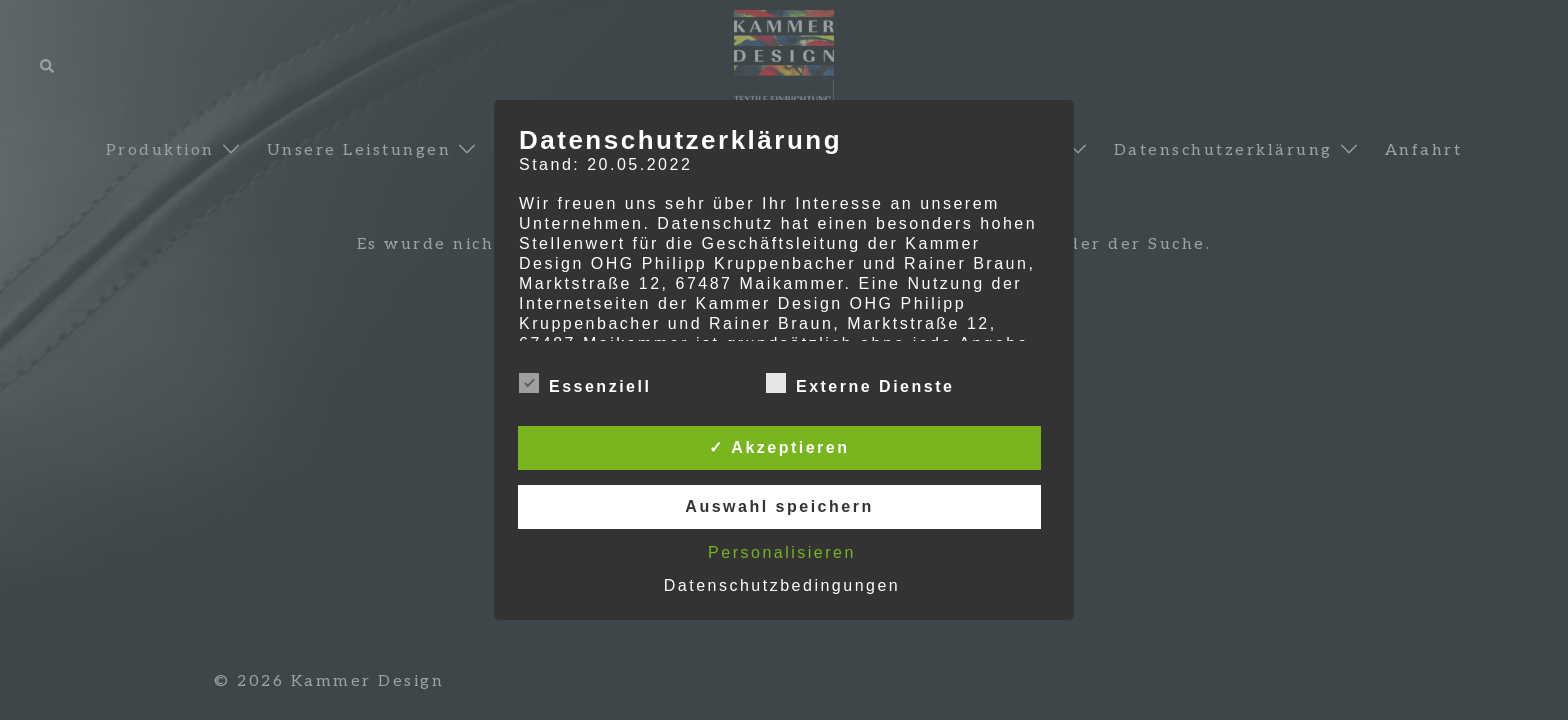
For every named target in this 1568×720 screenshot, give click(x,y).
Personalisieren (782, 552)
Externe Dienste (860, 384)
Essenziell (585, 384)
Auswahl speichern (779, 506)
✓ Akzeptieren (779, 447)
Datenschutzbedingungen (782, 585)
